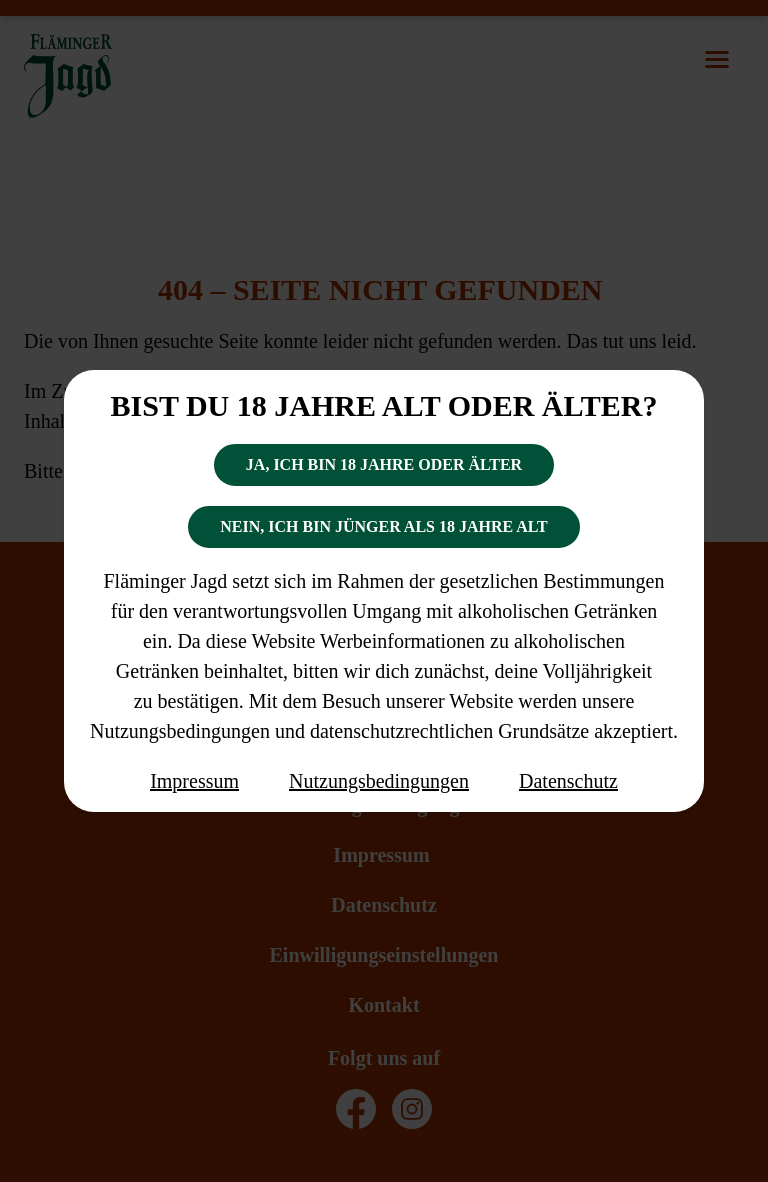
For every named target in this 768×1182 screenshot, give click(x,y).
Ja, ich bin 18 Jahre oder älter (384, 464)
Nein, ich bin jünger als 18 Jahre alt (383, 526)
